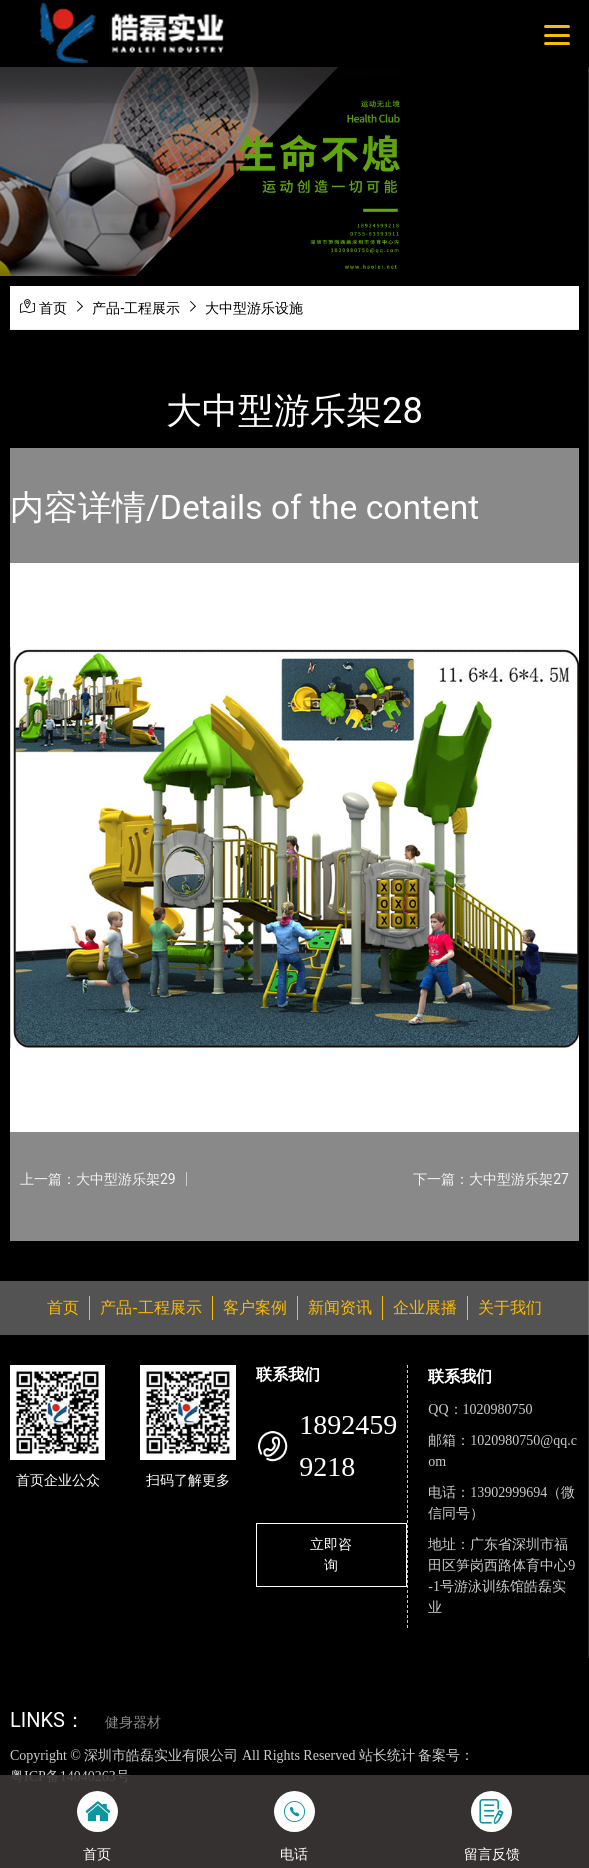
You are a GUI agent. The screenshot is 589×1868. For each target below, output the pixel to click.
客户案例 (255, 1307)
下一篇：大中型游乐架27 (491, 1179)
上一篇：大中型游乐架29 (98, 1179)
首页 (53, 308)
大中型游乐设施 (254, 308)
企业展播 (425, 1307)
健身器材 (133, 1722)
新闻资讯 (340, 1307)
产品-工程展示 (136, 308)
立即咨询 (331, 1554)
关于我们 (510, 1307)
